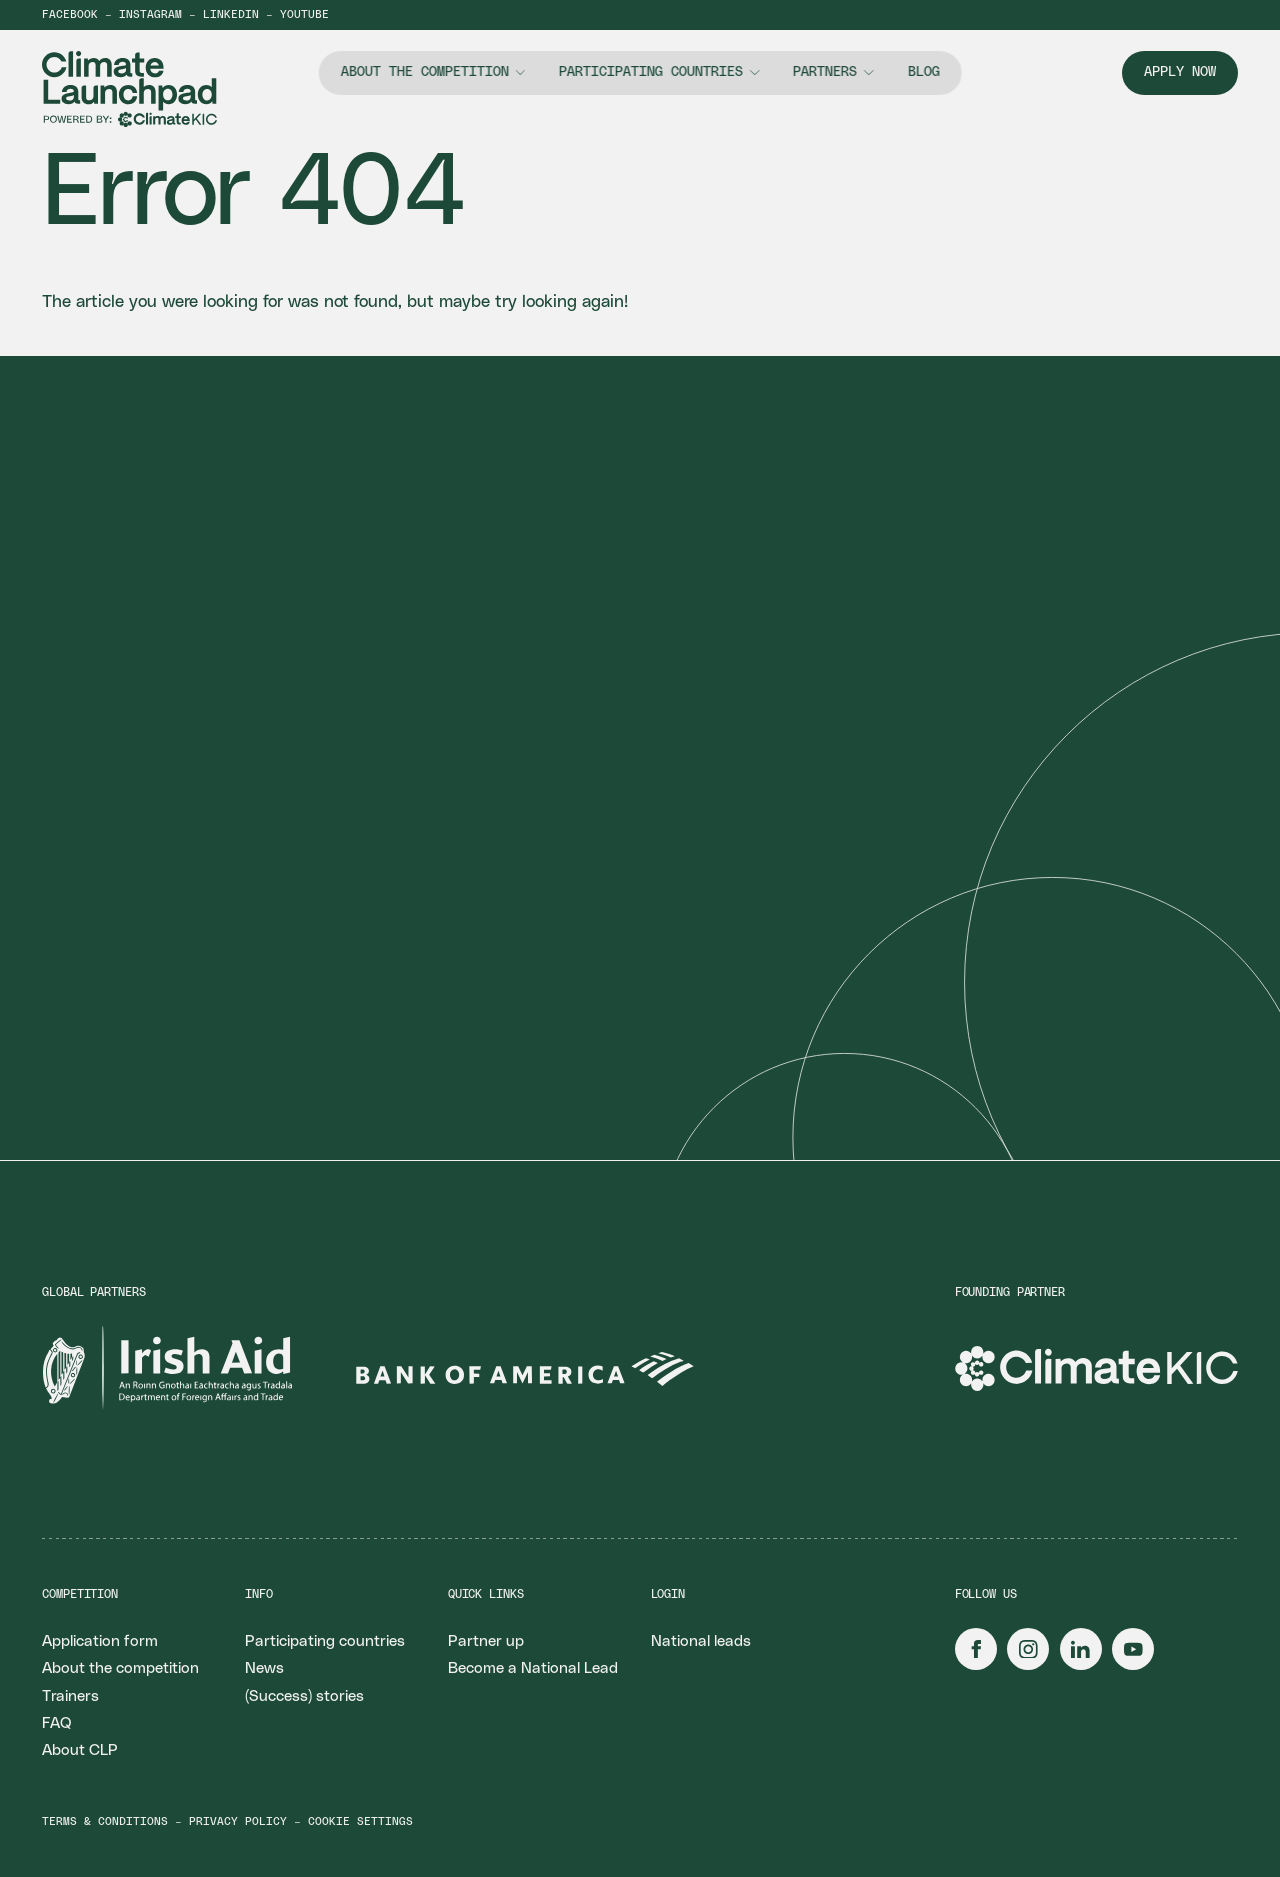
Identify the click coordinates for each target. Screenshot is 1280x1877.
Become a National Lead (533, 1668)
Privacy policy (238, 1821)
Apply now (1180, 72)
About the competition (425, 72)
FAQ (56, 1723)
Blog (923, 72)
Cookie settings (360, 1821)
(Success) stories (304, 1696)
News (264, 1668)
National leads (701, 1641)
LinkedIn (231, 14)
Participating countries (651, 72)
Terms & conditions (105, 1821)
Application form (100, 1641)
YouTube (304, 14)
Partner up (486, 1641)
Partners (825, 72)
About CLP (80, 1750)
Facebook (70, 14)
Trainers (70, 1696)
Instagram (150, 14)
